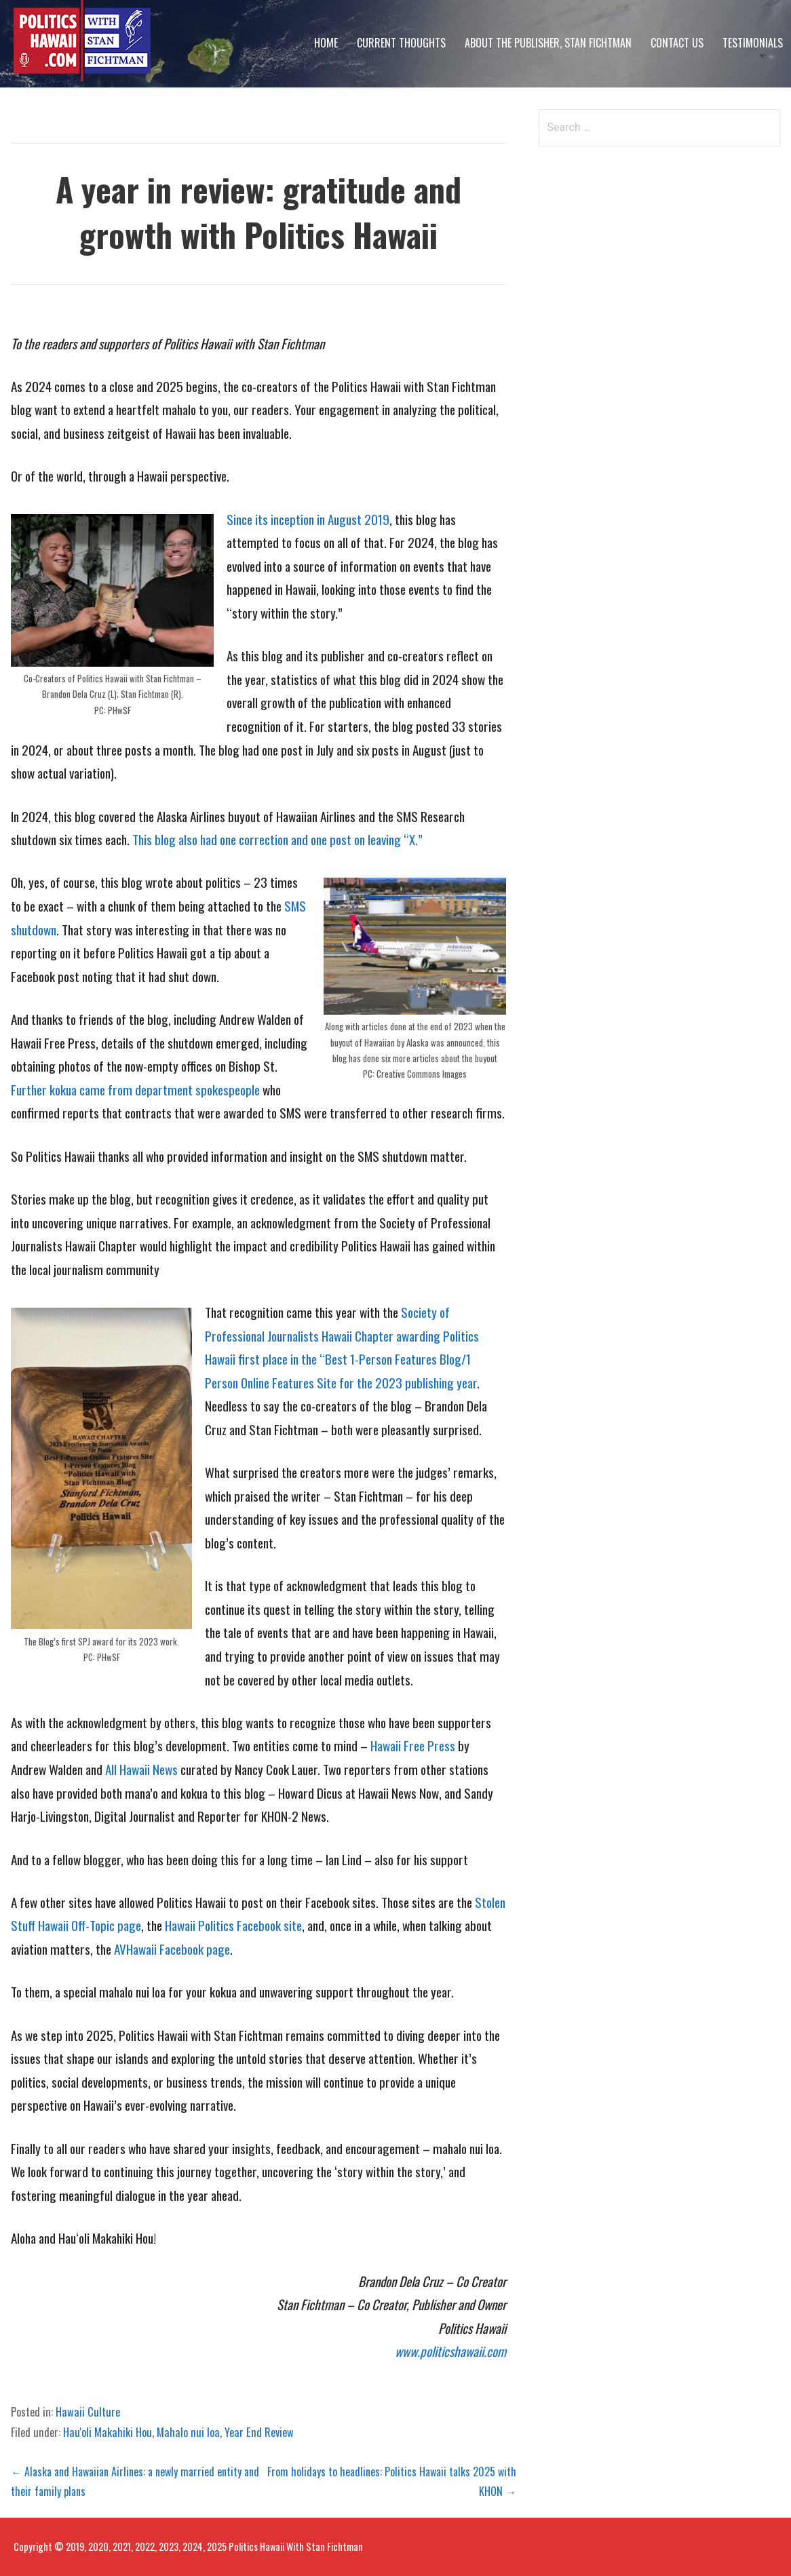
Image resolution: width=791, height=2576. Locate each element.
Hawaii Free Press (412, 1745)
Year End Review (259, 2432)
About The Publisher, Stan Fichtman (548, 43)
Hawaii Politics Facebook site (233, 1925)
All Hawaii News (141, 1769)
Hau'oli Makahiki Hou (107, 2432)
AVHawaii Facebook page (172, 1949)
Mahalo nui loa (188, 2432)
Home (326, 43)
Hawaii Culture (88, 2412)
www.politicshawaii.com (450, 2351)
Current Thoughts (401, 43)
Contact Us (677, 43)
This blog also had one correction (210, 839)
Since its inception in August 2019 (308, 519)
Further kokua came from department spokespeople (135, 1089)
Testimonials (752, 43)
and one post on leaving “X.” (357, 839)
